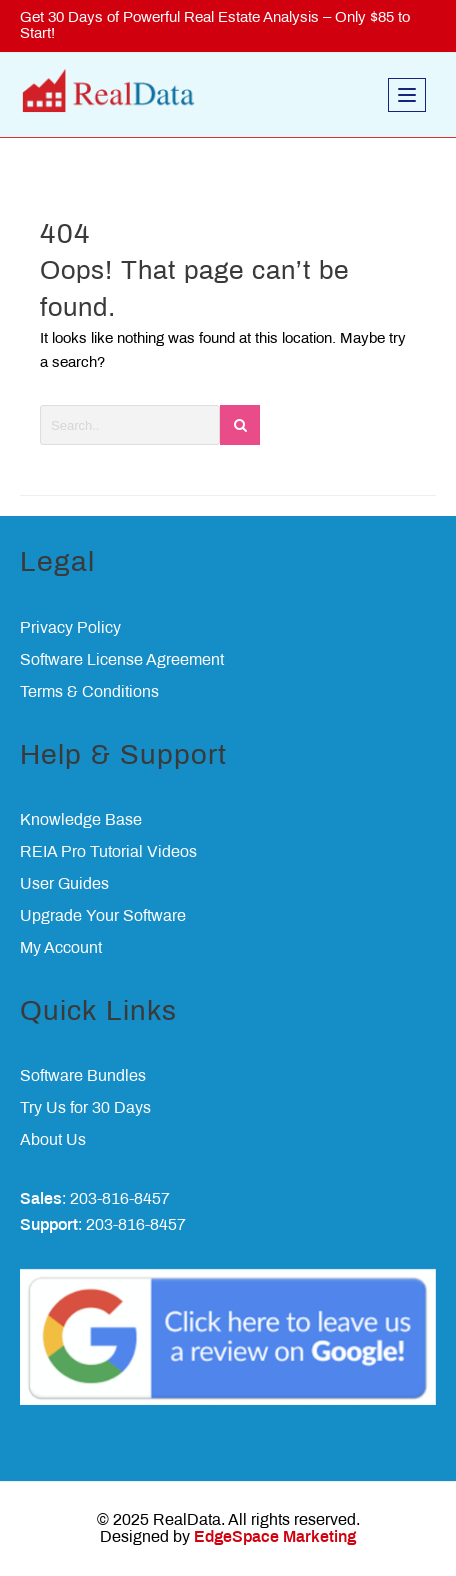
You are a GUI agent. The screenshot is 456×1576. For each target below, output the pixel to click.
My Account (61, 948)
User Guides (64, 884)
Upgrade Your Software (103, 916)
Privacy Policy (70, 628)
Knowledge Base (81, 820)
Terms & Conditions (89, 692)
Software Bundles (83, 1076)
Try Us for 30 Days (85, 1108)
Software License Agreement (122, 660)
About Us (53, 1140)
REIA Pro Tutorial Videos (108, 852)
